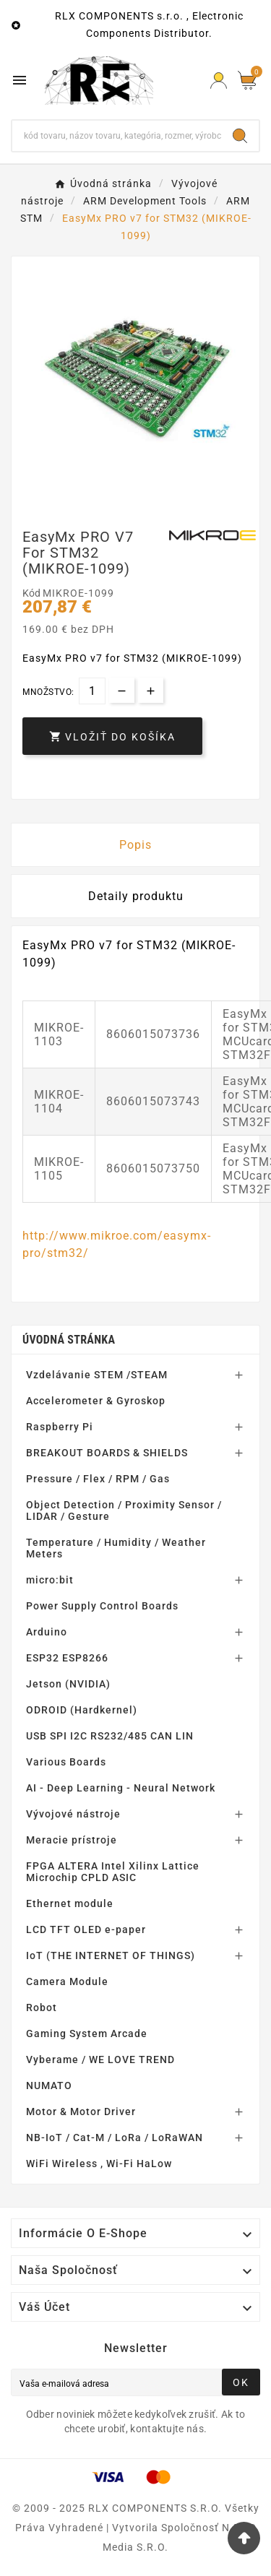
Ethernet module (69, 1903)
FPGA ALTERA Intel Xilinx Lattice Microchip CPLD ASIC (112, 1871)
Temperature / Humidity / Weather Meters (116, 1548)
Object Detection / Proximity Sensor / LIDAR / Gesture (124, 1510)
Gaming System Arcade (86, 2033)
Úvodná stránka (68, 1340)
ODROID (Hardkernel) (81, 1710)
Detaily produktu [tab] (136, 896)
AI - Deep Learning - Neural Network (120, 1788)
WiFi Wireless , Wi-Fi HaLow (99, 2163)
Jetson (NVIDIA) (68, 1684)
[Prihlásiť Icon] (218, 80)
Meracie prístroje (71, 1840)
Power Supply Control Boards (102, 1606)
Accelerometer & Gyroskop (95, 1400)
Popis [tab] (135, 845)
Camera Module (67, 1981)
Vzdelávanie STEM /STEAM (97, 1374)
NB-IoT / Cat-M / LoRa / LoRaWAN (114, 2137)
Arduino (46, 1632)
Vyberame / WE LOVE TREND (100, 2059)
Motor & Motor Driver (81, 2111)
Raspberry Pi (59, 1426)
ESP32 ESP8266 (67, 1658)
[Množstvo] (92, 691)
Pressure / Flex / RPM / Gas (98, 1478)
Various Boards (66, 1762)
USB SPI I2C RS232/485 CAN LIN (110, 1736)
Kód (32, 593)
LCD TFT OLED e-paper (86, 1929)
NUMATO (49, 2085)
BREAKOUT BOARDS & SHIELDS (107, 1452)
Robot (41, 2007)
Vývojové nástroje (73, 1814)
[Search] (240, 136)
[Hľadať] (116, 136)
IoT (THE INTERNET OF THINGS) (110, 1955)
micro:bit (50, 1580)
